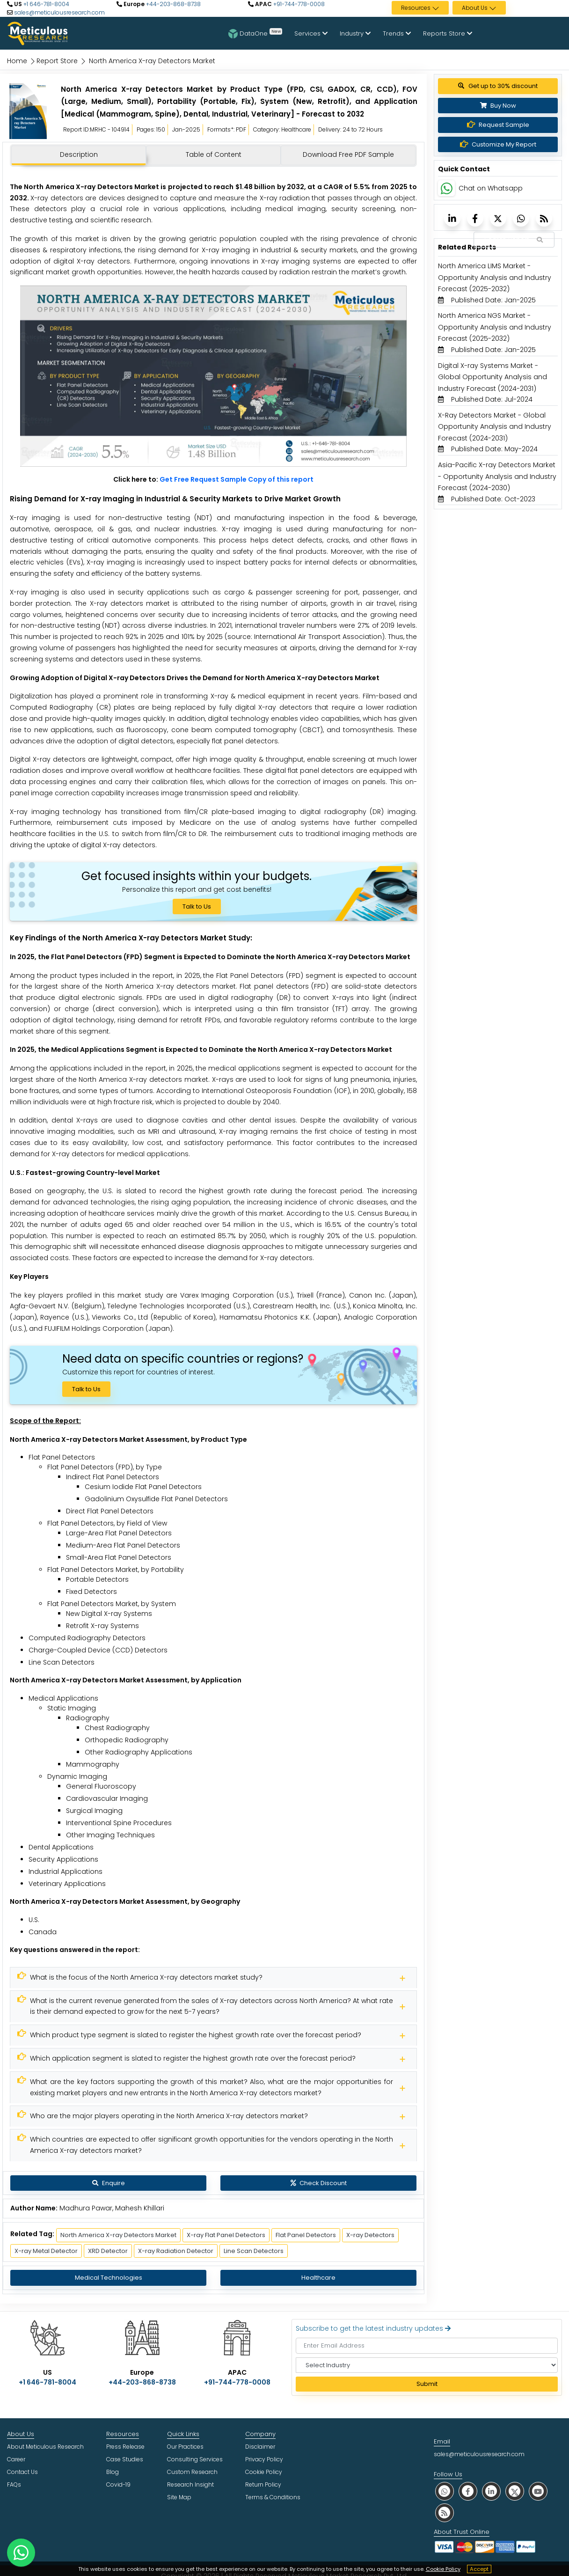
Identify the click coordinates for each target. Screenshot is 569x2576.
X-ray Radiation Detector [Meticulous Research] (175, 2250)
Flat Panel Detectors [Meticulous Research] (306, 2235)
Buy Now (498, 105)
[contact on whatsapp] (21, 2553)
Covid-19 (118, 2484)
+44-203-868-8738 (173, 4)
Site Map (179, 2497)
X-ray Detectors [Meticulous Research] (370, 2235)
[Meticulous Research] (213, 1977)
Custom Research (192, 2472)
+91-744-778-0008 (298, 4)
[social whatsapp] (444, 2491)
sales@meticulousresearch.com (59, 12)
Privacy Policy (264, 2459)
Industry (355, 33)
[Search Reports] (540, 240)
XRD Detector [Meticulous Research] (108, 2250)
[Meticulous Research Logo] (37, 32)
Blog (112, 2472)
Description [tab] (79, 154)
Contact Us (22, 2472)
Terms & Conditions (272, 2497)
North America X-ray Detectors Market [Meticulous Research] (118, 2235)
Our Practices (185, 2447)
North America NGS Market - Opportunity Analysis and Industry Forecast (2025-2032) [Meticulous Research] (494, 327)
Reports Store (447, 33)
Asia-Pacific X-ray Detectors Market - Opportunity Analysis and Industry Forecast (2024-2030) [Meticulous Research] (497, 476)
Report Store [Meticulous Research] (57, 61)
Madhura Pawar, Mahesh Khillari (111, 2208)
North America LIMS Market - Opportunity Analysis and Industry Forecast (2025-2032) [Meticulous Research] (494, 277)
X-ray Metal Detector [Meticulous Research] (46, 2250)
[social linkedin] (491, 2491)
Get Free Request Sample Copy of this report (237, 479)
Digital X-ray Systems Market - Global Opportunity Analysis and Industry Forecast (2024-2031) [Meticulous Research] (492, 377)
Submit (427, 2383)
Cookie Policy (443, 2569)
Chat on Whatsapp (491, 188)
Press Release (125, 2447)
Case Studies (124, 2459)
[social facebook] (468, 2491)
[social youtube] (538, 2491)
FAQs (14, 2484)
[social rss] (444, 2512)
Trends (397, 33)
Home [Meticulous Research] (17, 61)
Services (311, 33)
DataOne (255, 33)
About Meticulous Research (45, 2447)
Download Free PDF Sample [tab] (348, 154)
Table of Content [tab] (213, 154)
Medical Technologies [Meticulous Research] (108, 2277)
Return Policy (263, 2484)
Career (16, 2459)
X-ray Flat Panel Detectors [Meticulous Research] (226, 2235)
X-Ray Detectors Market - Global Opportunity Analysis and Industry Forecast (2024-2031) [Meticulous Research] (494, 427)
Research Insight (190, 2484)
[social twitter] (515, 2491)
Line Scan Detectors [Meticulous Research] (254, 2250)
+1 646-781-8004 (45, 4)
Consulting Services (195, 2459)
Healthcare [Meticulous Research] (318, 2277)
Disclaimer (260, 2447)
